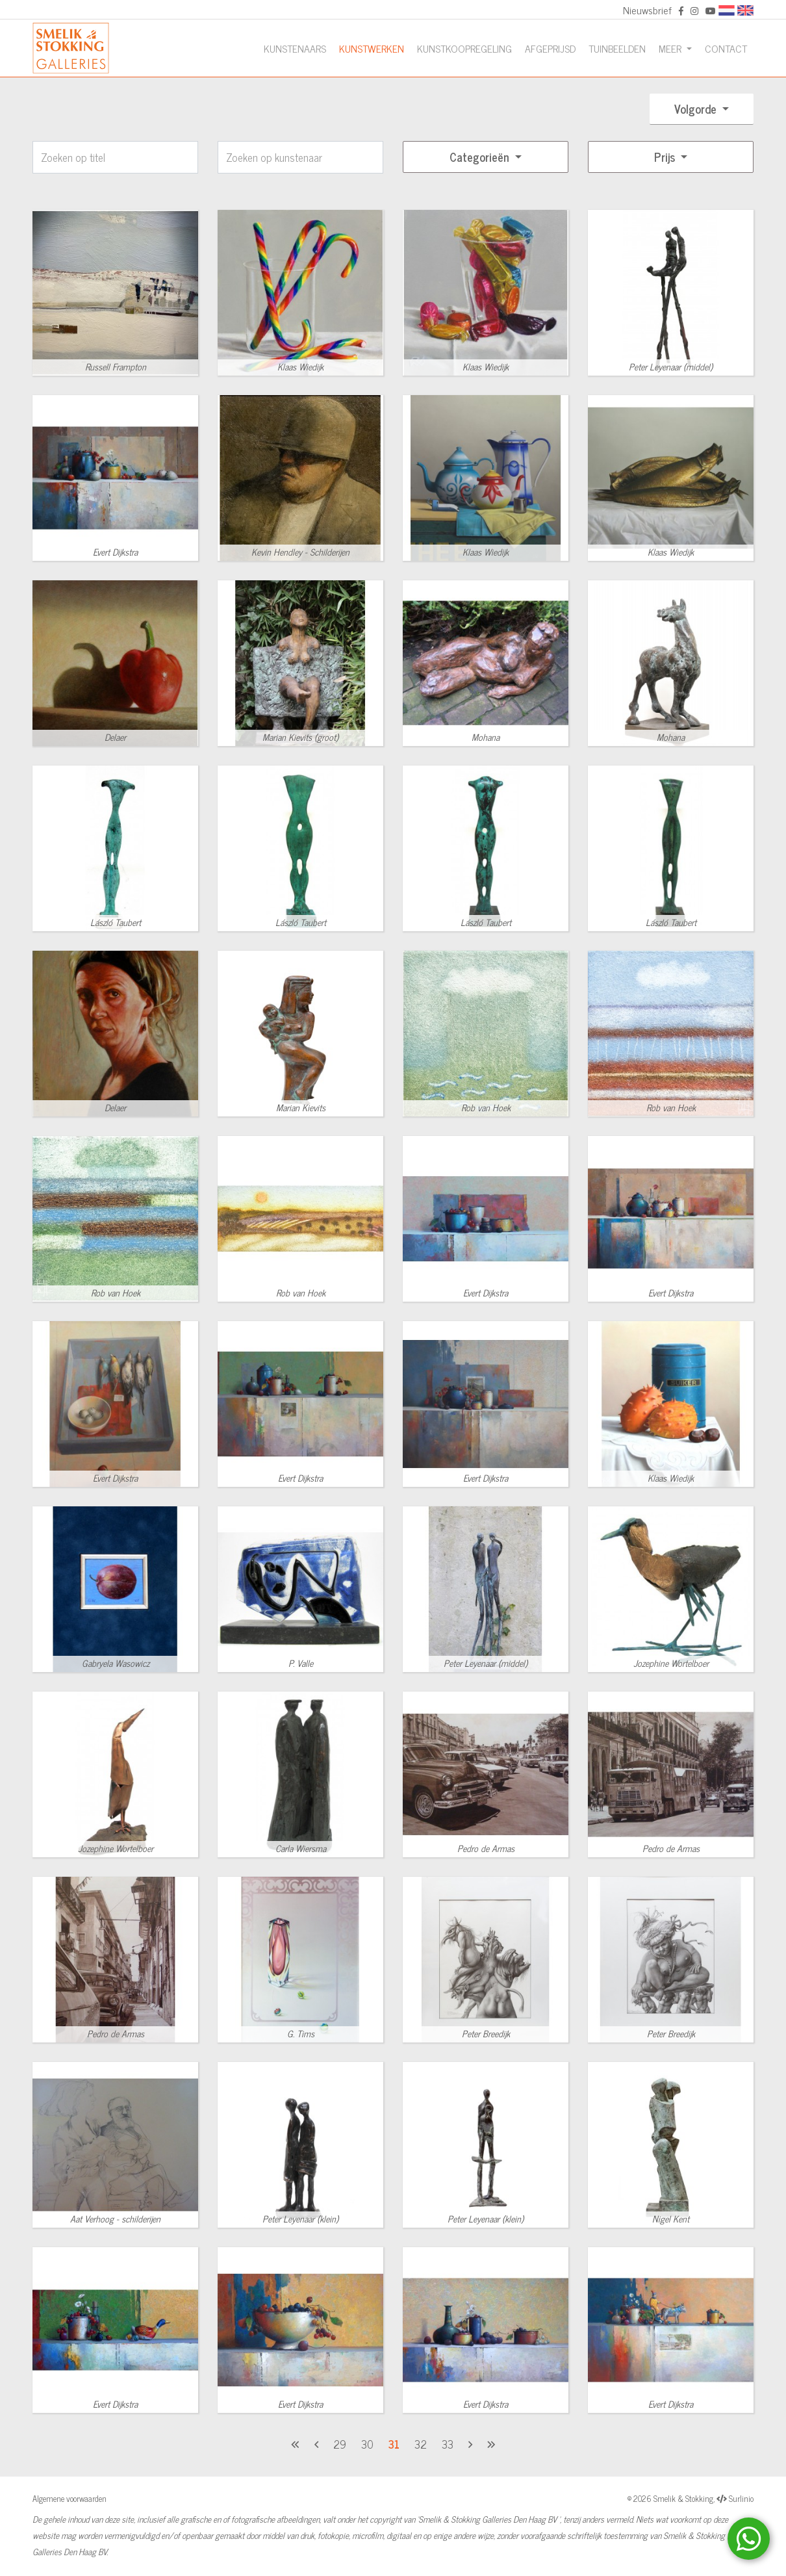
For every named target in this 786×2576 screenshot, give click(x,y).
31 (393, 2444)
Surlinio (741, 2498)
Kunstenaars (295, 48)
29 (339, 2444)
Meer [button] (671, 48)
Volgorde (697, 108)
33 (447, 2444)
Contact (726, 48)
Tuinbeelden (617, 48)
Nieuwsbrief (647, 9)
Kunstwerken (371, 48)
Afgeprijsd (550, 48)
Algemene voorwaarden (69, 2498)
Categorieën (481, 156)
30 (367, 2444)
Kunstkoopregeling (464, 48)
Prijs (666, 156)
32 (420, 2444)
